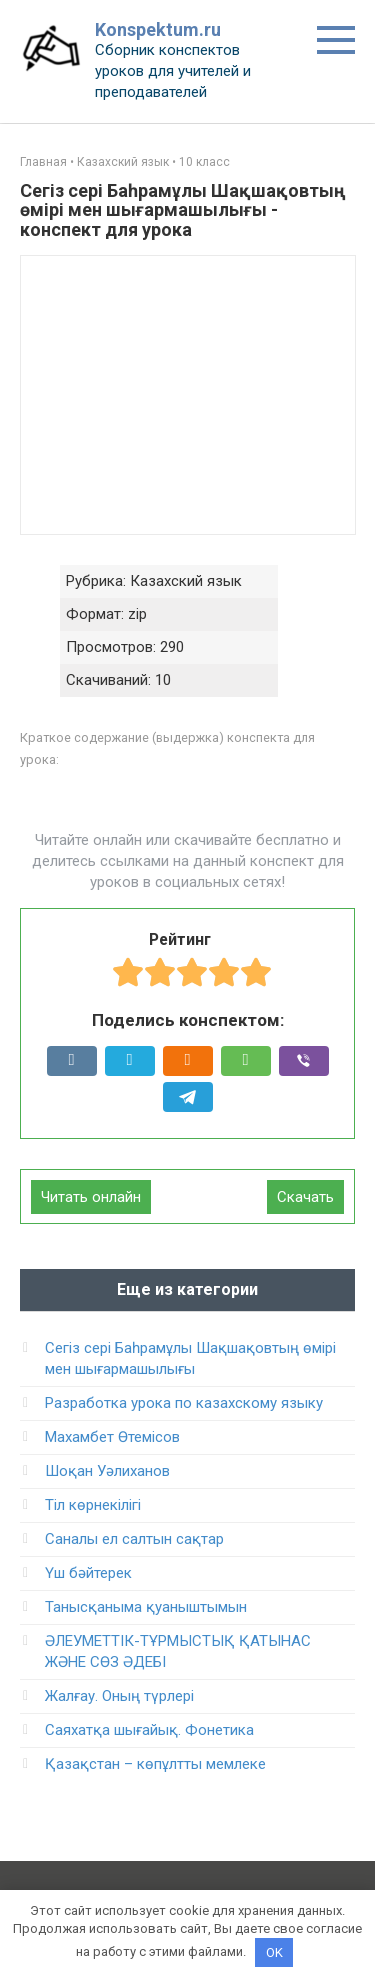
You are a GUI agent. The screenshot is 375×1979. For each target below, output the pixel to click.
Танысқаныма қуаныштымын (146, 1607)
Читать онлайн (91, 1197)
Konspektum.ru (158, 29)
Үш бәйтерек (88, 1573)
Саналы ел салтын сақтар (134, 1539)
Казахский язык (123, 162)
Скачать (305, 1197)
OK (274, 1952)
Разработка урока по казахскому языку (184, 1403)
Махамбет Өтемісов (112, 1437)
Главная (43, 162)
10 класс (204, 162)
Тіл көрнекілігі (93, 1505)
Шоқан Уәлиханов (107, 1471)
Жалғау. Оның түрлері (119, 1696)
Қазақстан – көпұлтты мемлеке (155, 1764)
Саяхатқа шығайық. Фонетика (149, 1730)
